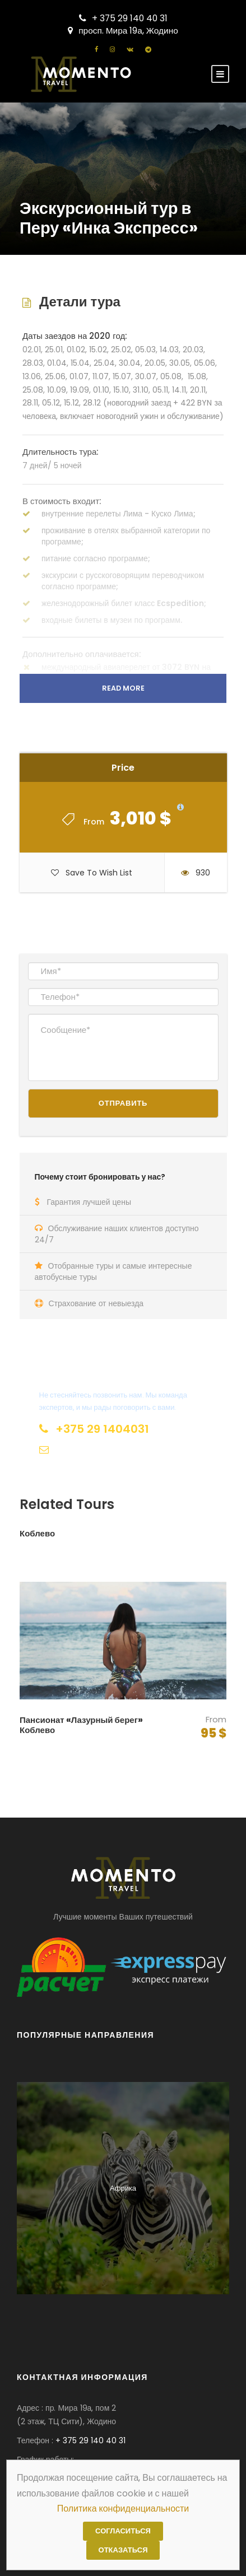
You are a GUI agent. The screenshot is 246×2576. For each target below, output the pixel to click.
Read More (123, 688)
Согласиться (123, 2531)
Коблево (37, 1533)
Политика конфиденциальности (123, 2508)
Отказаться (123, 2550)
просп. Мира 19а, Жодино (123, 30)
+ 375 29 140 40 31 (123, 18)
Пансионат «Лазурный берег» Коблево (81, 1725)
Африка (123, 2188)
